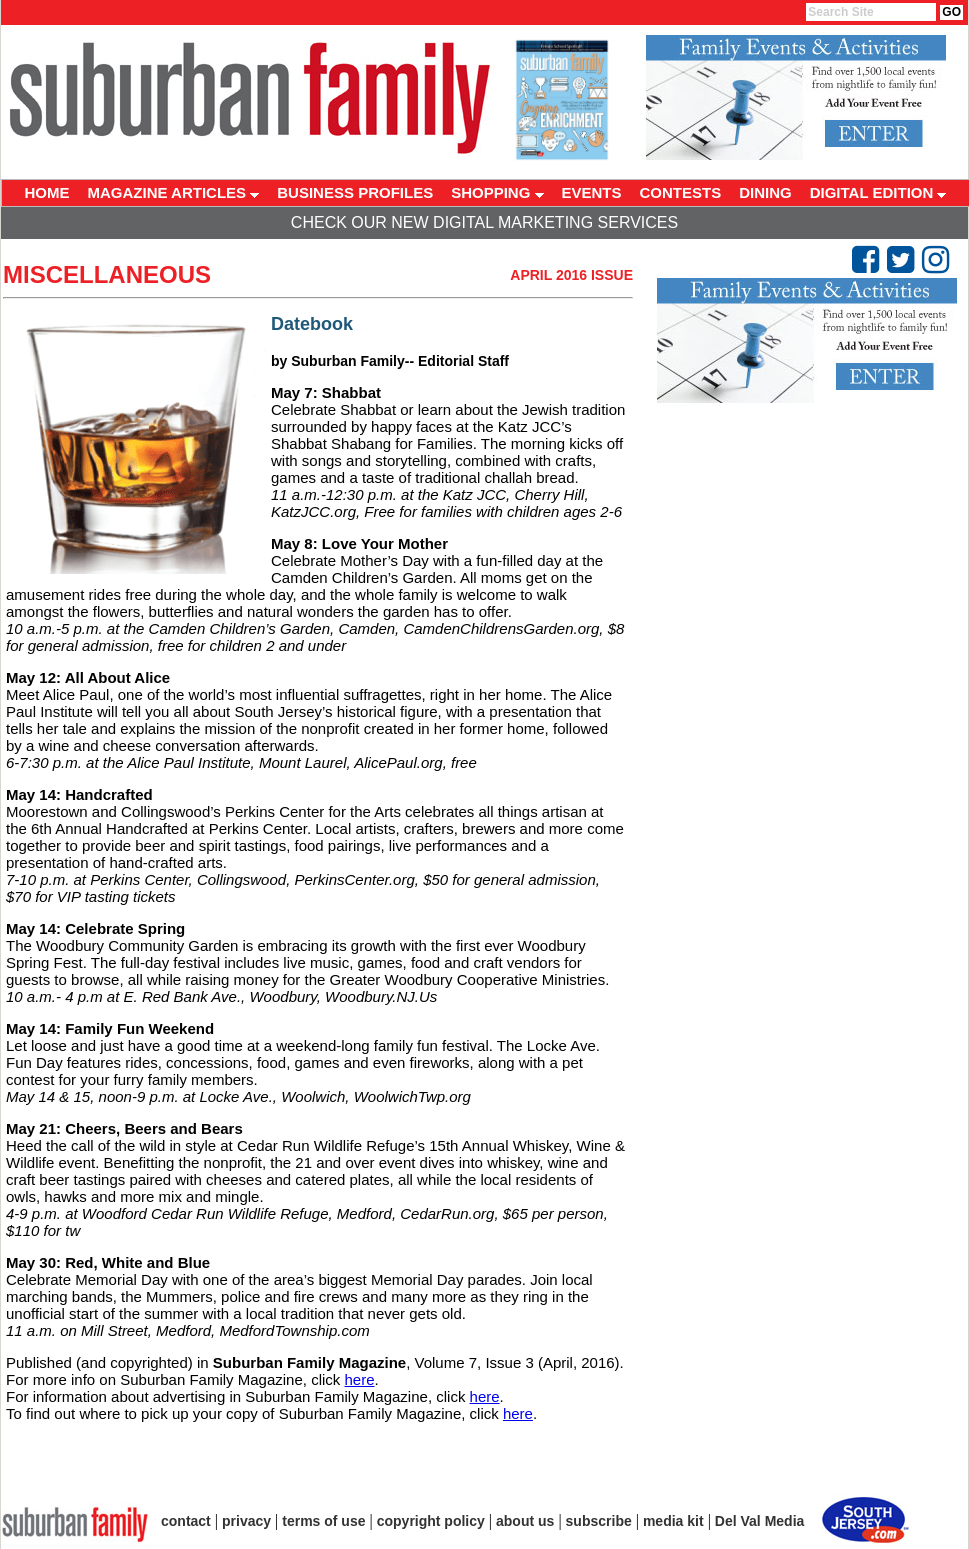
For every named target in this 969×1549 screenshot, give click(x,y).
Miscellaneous (107, 274)
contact (186, 1521)
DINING (765, 192)
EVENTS (592, 192)
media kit (673, 1521)
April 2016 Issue (571, 275)
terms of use (323, 1521)
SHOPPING (497, 192)
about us (525, 1521)
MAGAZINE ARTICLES (174, 192)
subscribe (599, 1521)
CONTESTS (681, 192)
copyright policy (431, 1521)
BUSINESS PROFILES (355, 192)
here (359, 1379)
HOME (47, 192)
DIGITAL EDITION (878, 192)
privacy (246, 1521)
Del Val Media (759, 1521)
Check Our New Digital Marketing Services (484, 222)
